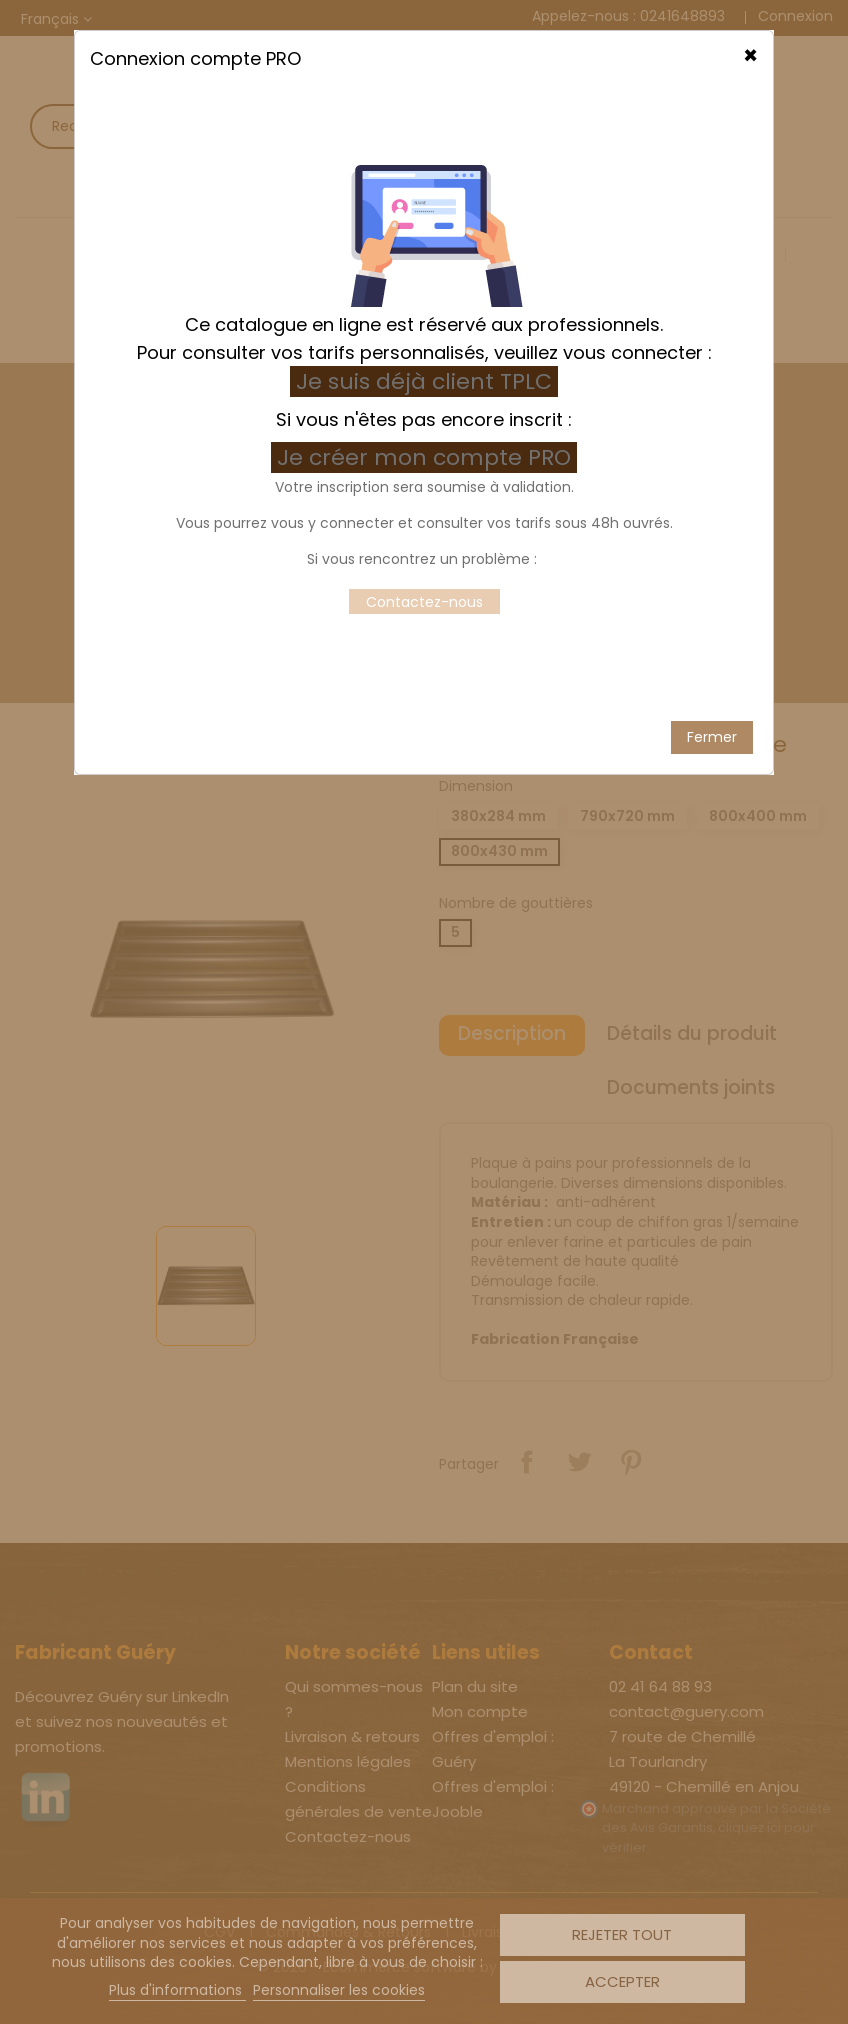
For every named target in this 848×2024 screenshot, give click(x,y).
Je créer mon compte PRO (427, 304)
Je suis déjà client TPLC (424, 228)
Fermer (712, 584)
